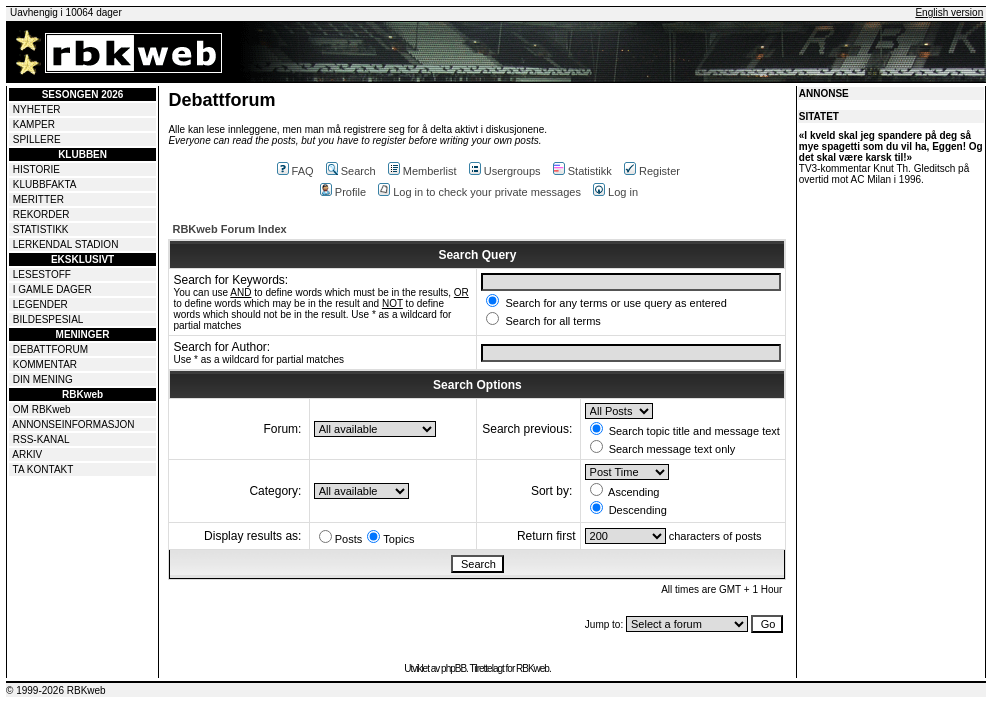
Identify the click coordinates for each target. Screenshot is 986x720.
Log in (615, 192)
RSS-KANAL (41, 439)
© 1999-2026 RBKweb (56, 690)
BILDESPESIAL (48, 319)
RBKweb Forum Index (229, 229)
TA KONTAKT (43, 469)
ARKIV (27, 454)
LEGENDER (40, 304)
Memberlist (422, 171)
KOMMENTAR (45, 364)
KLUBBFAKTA (45, 184)
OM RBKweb (42, 409)
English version (949, 12)
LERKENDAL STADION (66, 244)
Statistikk (582, 171)
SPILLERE (37, 139)
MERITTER (38, 199)
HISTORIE (36, 169)
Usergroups (505, 171)
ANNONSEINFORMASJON (73, 424)
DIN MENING (43, 379)
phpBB (453, 668)
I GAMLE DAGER (52, 289)
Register (652, 171)
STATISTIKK (41, 229)
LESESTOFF (42, 274)
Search (351, 171)
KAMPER (34, 124)
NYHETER (37, 109)
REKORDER (41, 214)
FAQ (295, 171)
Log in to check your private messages (479, 192)
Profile (343, 192)
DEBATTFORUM (50, 349)
